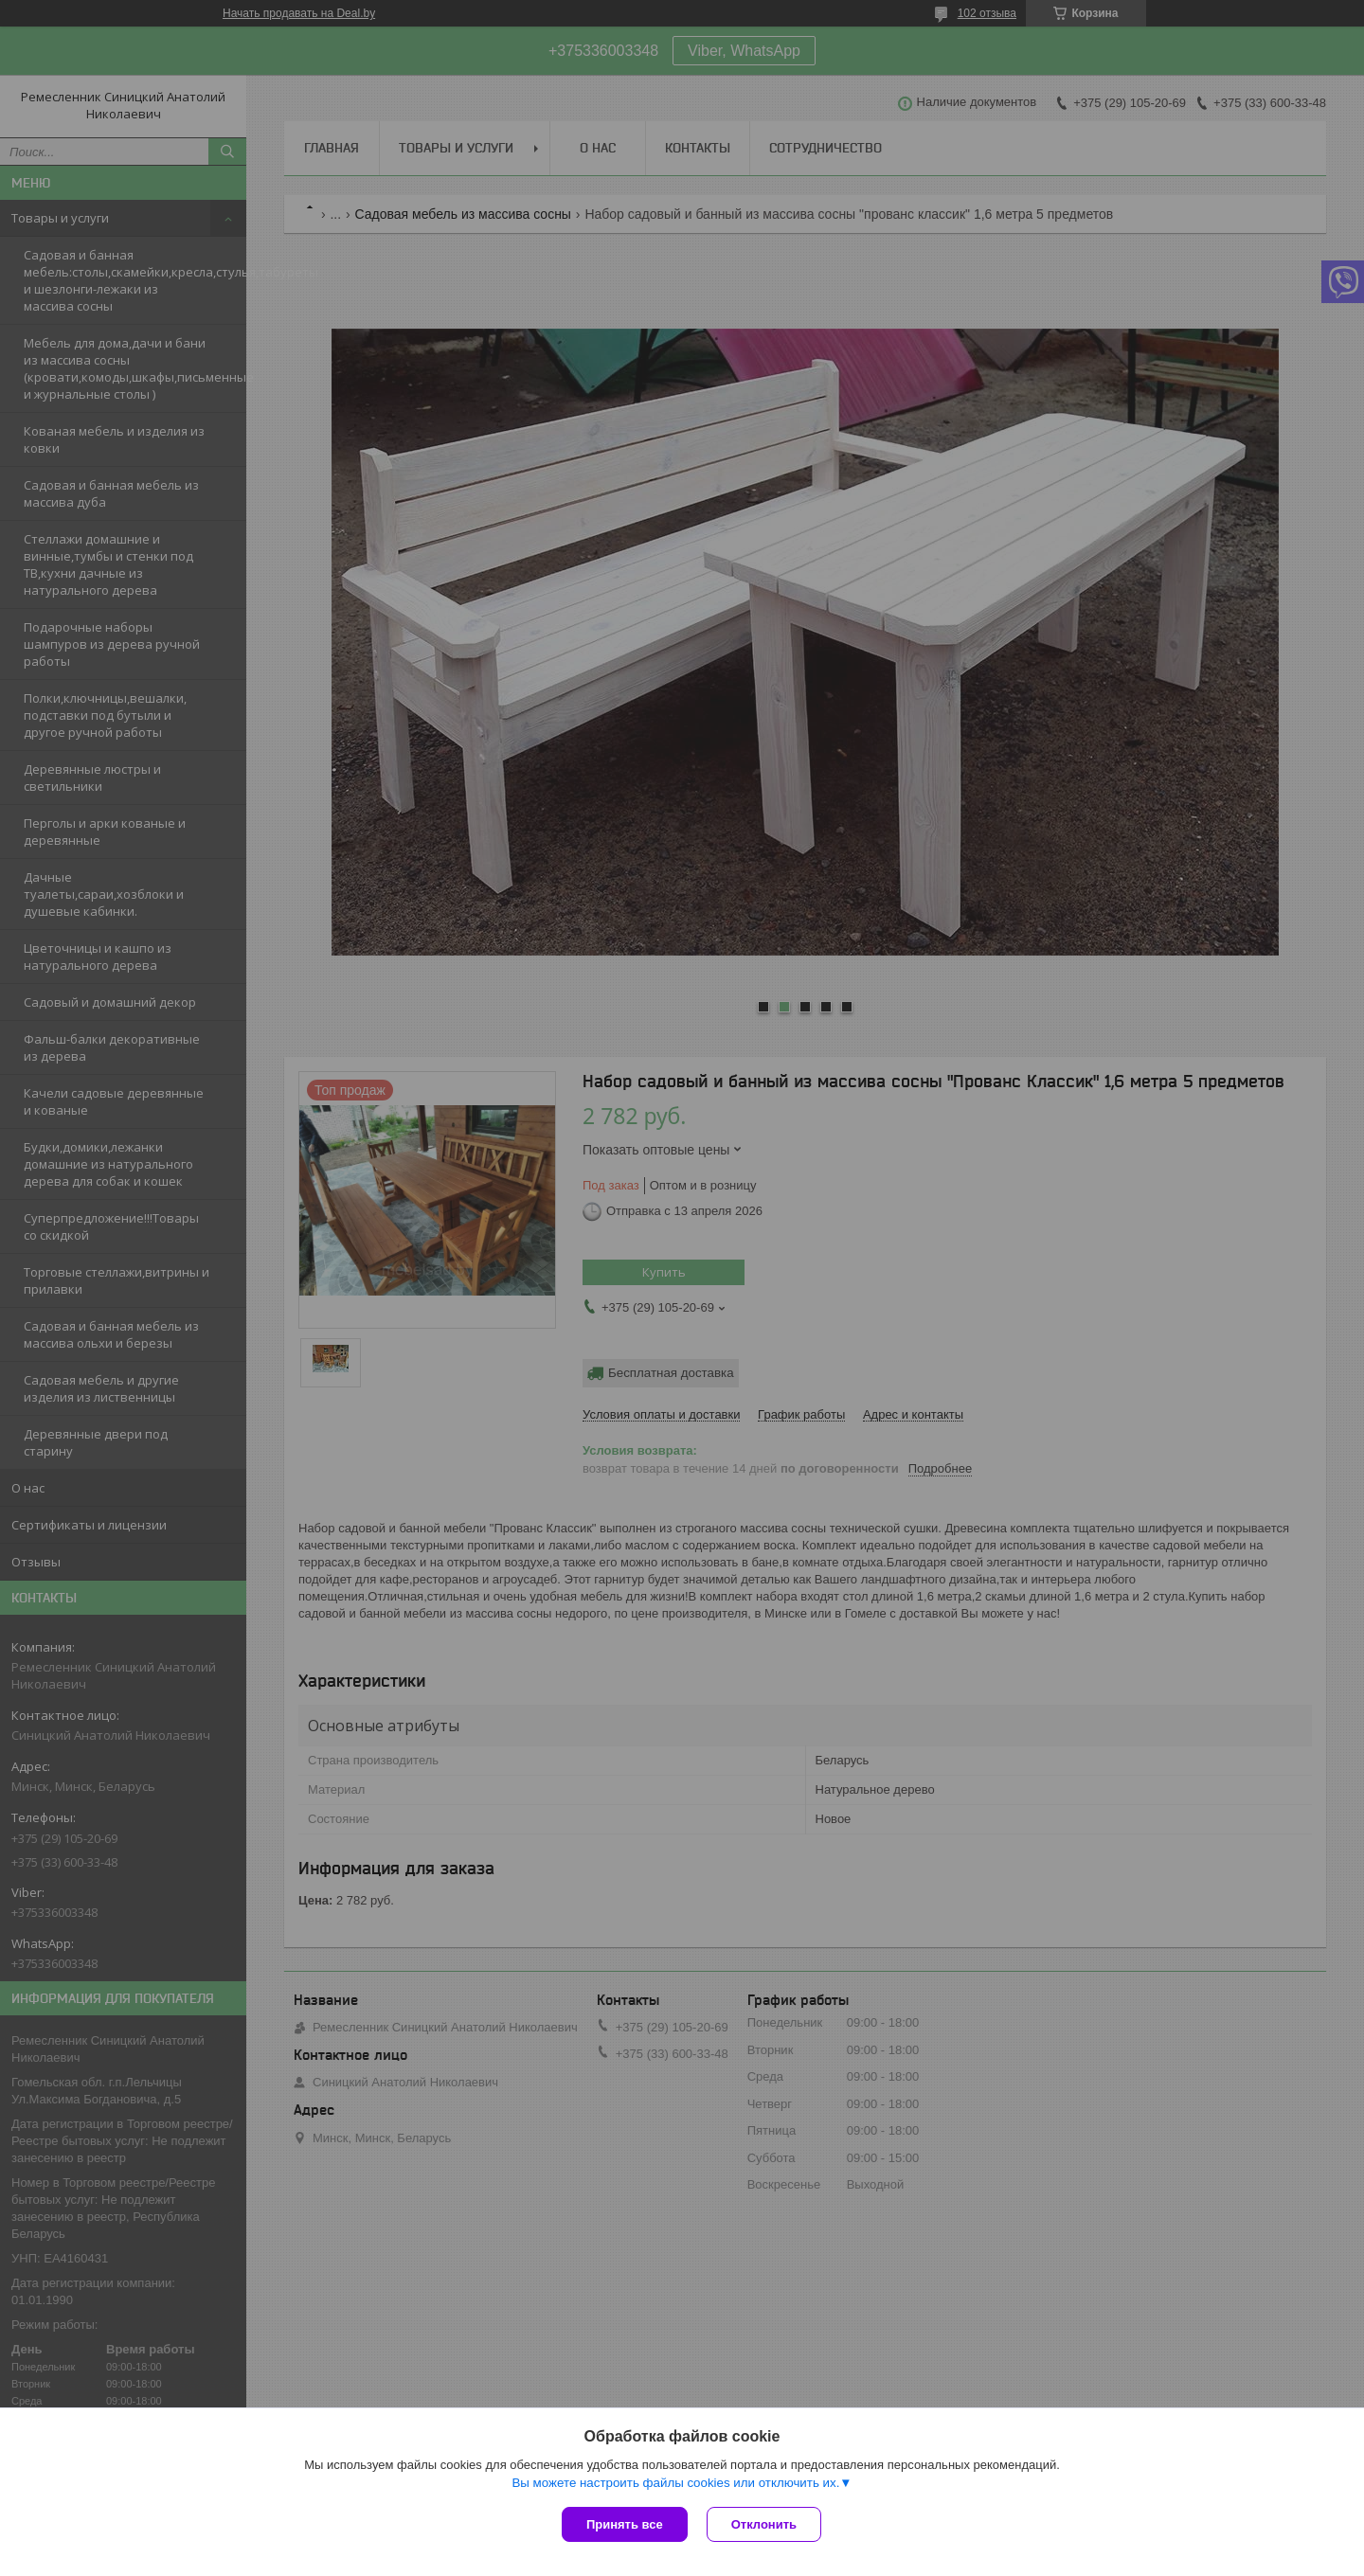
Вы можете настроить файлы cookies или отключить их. (675, 2483)
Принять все (624, 2524)
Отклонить (764, 2524)
